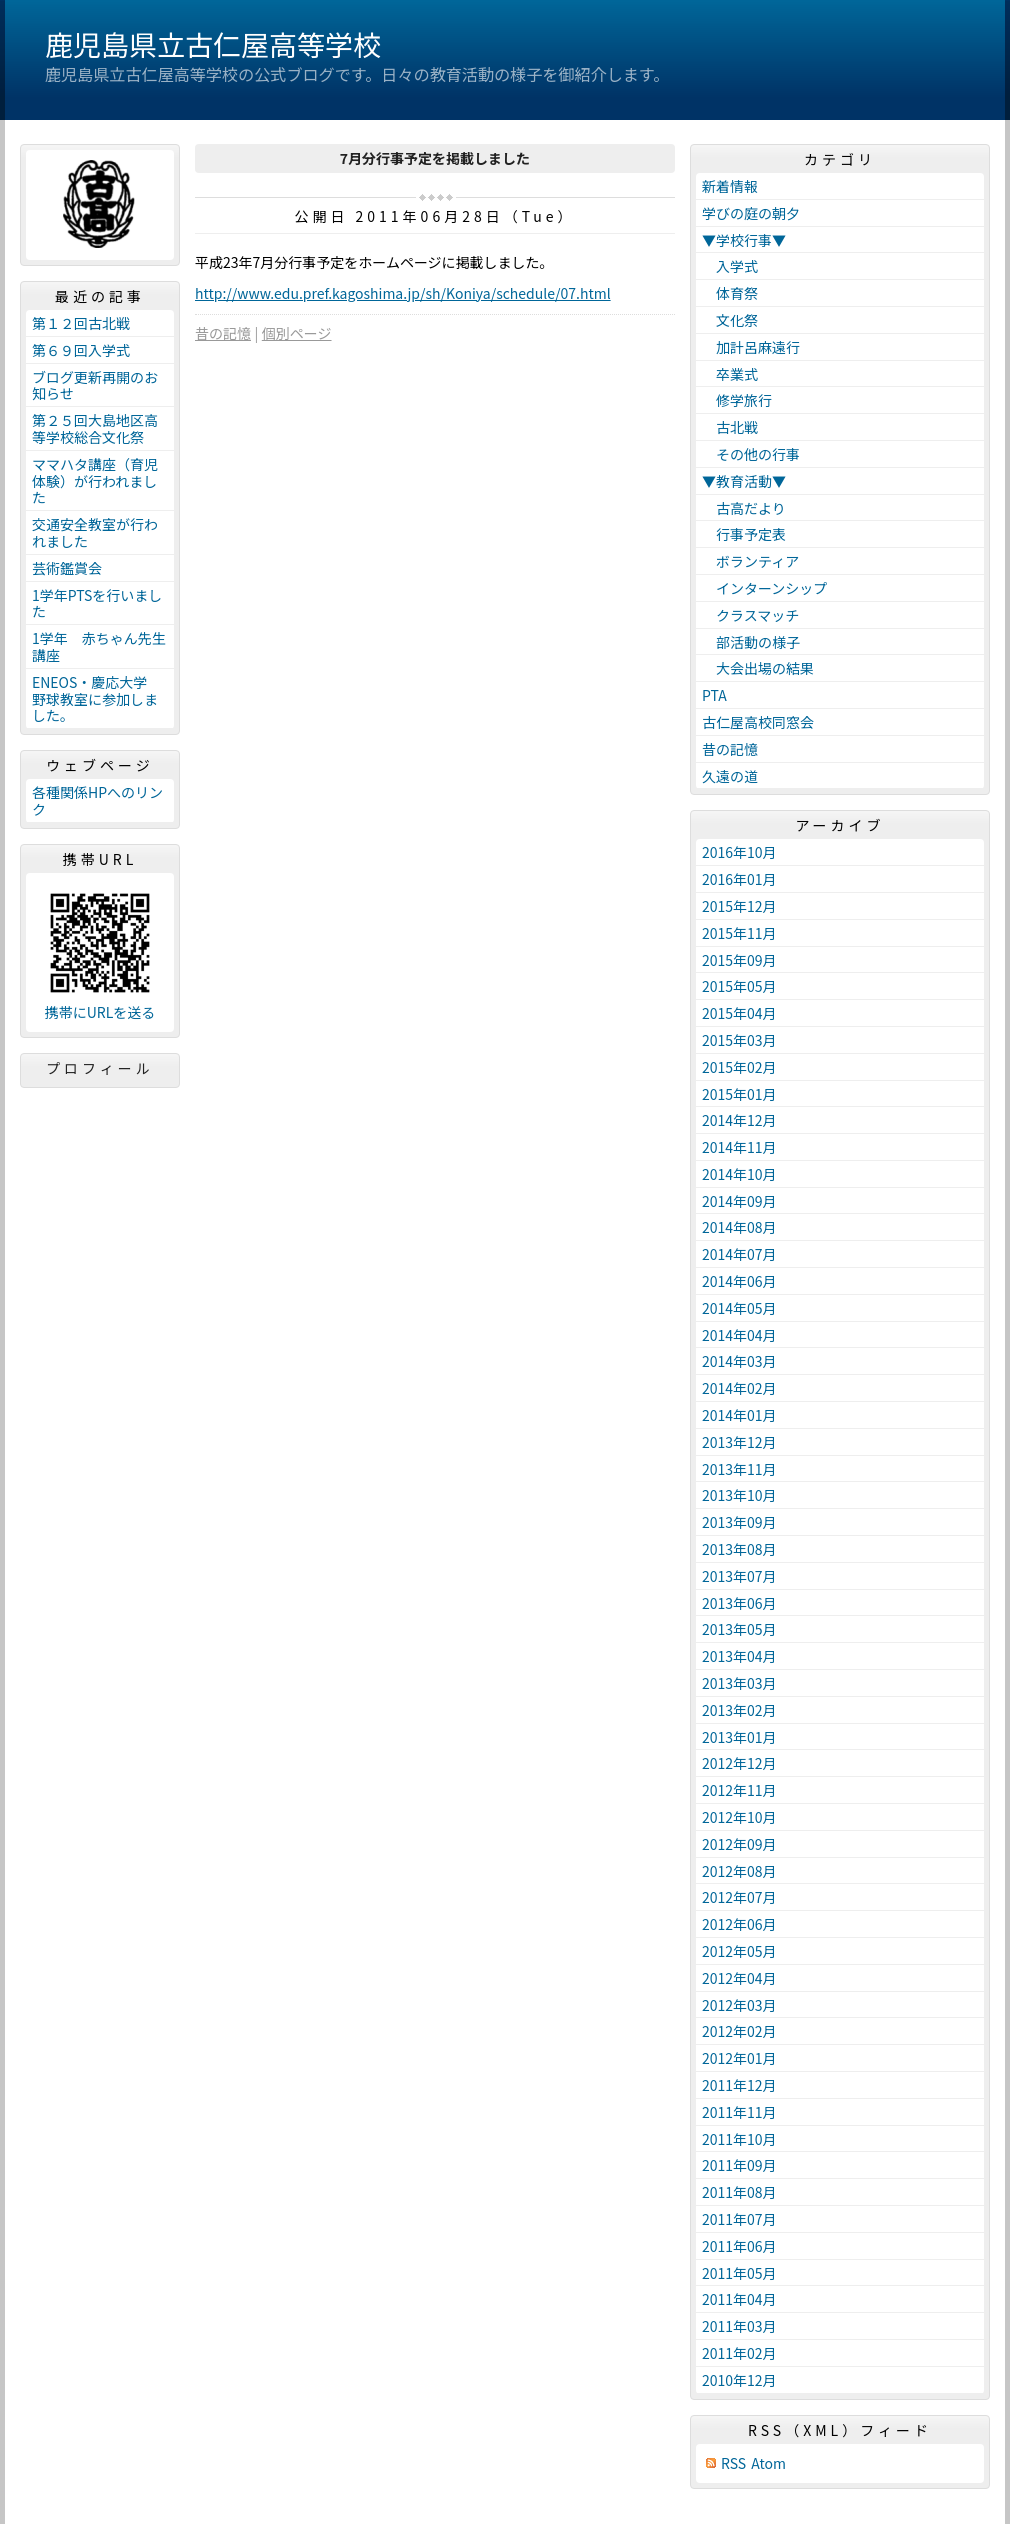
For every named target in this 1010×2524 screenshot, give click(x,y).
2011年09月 (739, 2165)
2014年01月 (739, 1415)
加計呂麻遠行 (751, 347)
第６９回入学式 (81, 350)
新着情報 (730, 186)
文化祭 (730, 320)
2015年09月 (739, 960)
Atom (768, 2463)
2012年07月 (739, 1897)
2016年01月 (739, 879)
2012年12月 (739, 1763)
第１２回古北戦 (81, 323)
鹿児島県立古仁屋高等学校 (213, 44)
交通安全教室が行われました (95, 532)
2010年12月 (739, 2380)
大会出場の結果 (758, 668)
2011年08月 (739, 2192)
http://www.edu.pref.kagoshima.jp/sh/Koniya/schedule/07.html (403, 293)
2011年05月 (739, 2273)
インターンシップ (764, 588)
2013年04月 (739, 1656)
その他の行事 (751, 454)
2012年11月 (739, 1790)
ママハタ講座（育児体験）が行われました (95, 481)
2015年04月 (739, 1013)
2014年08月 (739, 1227)
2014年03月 (739, 1361)
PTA (714, 695)
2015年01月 (739, 1094)
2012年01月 (739, 2058)
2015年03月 (739, 1040)
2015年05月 (739, 986)
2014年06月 (739, 1281)
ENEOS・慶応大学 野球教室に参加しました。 (96, 699)
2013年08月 (739, 1549)
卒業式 (730, 374)
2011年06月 (739, 2246)
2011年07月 (739, 2219)
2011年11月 (739, 2112)
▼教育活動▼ (744, 481)
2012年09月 (739, 1844)
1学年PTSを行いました (97, 603)
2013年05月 (739, 1629)
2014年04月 (739, 1335)
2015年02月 (739, 1067)
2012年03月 (739, 2005)
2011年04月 (739, 2299)
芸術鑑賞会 (67, 568)
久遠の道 (730, 776)
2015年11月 (739, 933)
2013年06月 (739, 1603)
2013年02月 (739, 1710)
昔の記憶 (223, 333)
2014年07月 (739, 1254)
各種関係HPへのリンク (97, 800)
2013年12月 (739, 1442)
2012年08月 (739, 1871)
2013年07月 (739, 1576)
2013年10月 (739, 1495)
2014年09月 (739, 1201)
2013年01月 (739, 1737)
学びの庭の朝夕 (751, 213)
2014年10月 (739, 1174)
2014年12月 (739, 1120)
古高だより (744, 508)
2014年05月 (739, 1308)
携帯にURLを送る (100, 1012)
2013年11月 (739, 1469)
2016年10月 (739, 852)
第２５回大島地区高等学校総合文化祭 (95, 428)
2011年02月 (739, 2353)
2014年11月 (739, 1147)
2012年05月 (739, 1951)
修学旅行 (737, 400)
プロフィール (100, 1068)
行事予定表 (744, 534)
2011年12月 (739, 2085)
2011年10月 (739, 2139)
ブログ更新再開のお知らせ (95, 385)
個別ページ (297, 333)
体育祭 (730, 293)
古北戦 (730, 427)
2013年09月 (739, 1522)
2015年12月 (739, 906)
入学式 (730, 266)
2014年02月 (739, 1388)
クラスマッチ (750, 615)
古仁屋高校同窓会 (758, 722)
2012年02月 (739, 2031)
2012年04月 (739, 1978)
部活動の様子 (751, 642)
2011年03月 (739, 2326)
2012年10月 (739, 1817)
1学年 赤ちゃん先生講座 (99, 646)
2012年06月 (739, 1924)
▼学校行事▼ (744, 240)
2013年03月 (739, 1683)
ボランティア (750, 561)
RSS (733, 2463)
